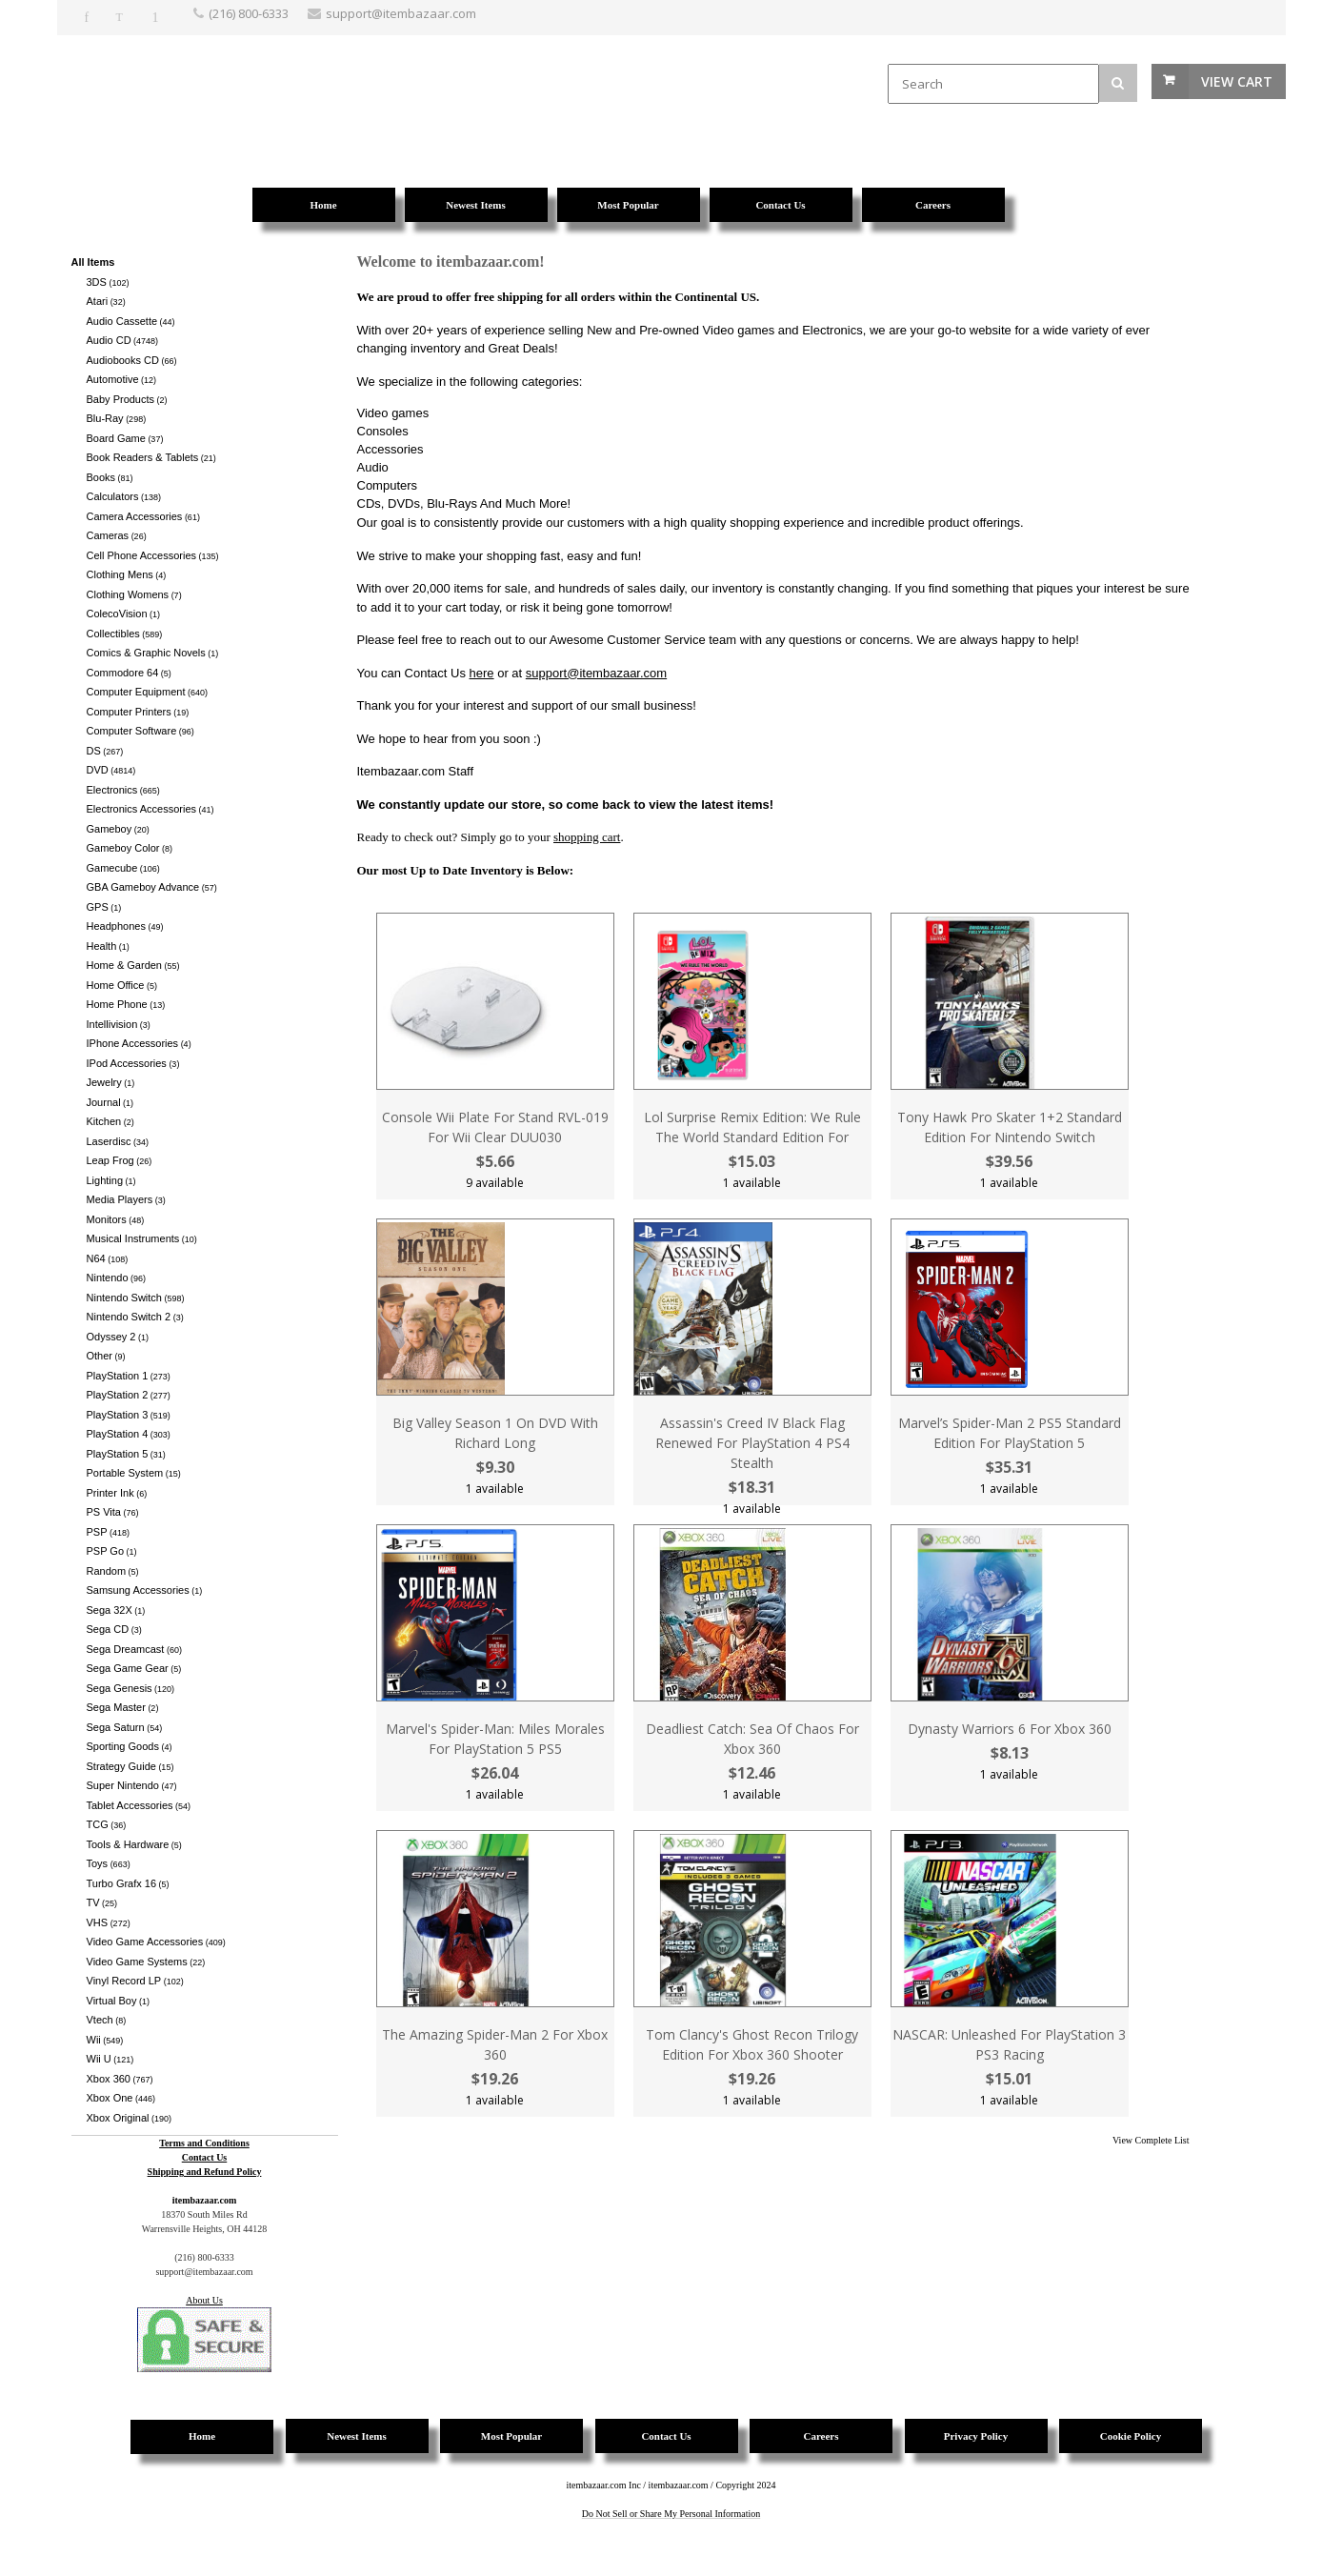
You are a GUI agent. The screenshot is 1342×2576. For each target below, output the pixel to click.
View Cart (1236, 81)
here (482, 673)
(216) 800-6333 (249, 13)
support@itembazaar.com (596, 673)
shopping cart (586, 837)
